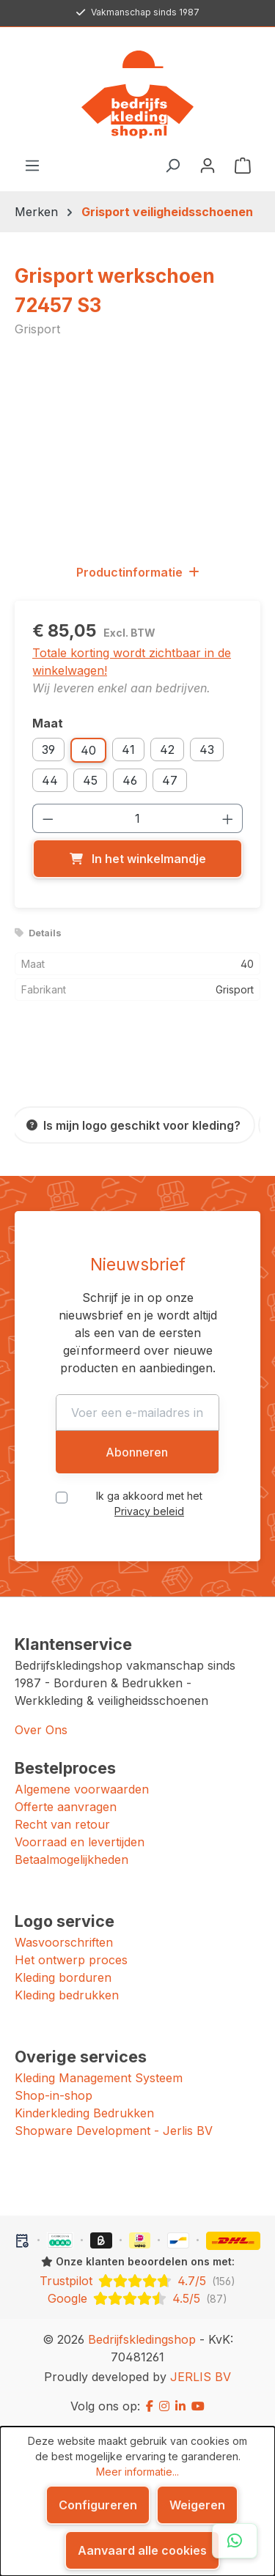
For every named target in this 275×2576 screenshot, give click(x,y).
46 (129, 780)
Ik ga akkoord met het (149, 1503)
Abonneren (137, 1452)
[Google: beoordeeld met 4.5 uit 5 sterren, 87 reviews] (137, 2298)
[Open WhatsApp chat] (234, 2540)
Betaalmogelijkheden (71, 1859)
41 (128, 749)
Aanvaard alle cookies (142, 2550)
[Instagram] (164, 2406)
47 (169, 780)
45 (90, 780)
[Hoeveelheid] (137, 818)
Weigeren (197, 2505)
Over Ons (41, 1729)
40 (88, 750)
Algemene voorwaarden (82, 1789)
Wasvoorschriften (64, 1942)
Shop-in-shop (53, 2095)
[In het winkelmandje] (137, 858)
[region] (137, 449)
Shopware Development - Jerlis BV (114, 2130)
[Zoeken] (172, 164)
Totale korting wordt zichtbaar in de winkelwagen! (131, 661)
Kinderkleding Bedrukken (84, 2113)
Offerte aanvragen (66, 1806)
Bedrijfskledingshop (142, 2339)
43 (206, 749)
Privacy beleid (149, 1511)
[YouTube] (198, 2406)
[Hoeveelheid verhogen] (228, 818)
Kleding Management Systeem (99, 2077)
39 (48, 749)
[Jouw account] (207, 164)
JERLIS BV (200, 2376)
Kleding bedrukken (67, 1995)
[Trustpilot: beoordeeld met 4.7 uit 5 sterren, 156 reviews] (137, 2281)
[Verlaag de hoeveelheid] (47, 818)
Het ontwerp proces (71, 1960)
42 (167, 749)
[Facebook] (149, 2406)
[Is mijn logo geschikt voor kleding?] (133, 1125)
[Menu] (32, 164)
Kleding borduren (63, 1977)
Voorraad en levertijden (79, 1842)
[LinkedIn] (180, 2406)
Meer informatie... (137, 2471)
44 (50, 780)
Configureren (98, 2505)
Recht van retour (62, 1824)
